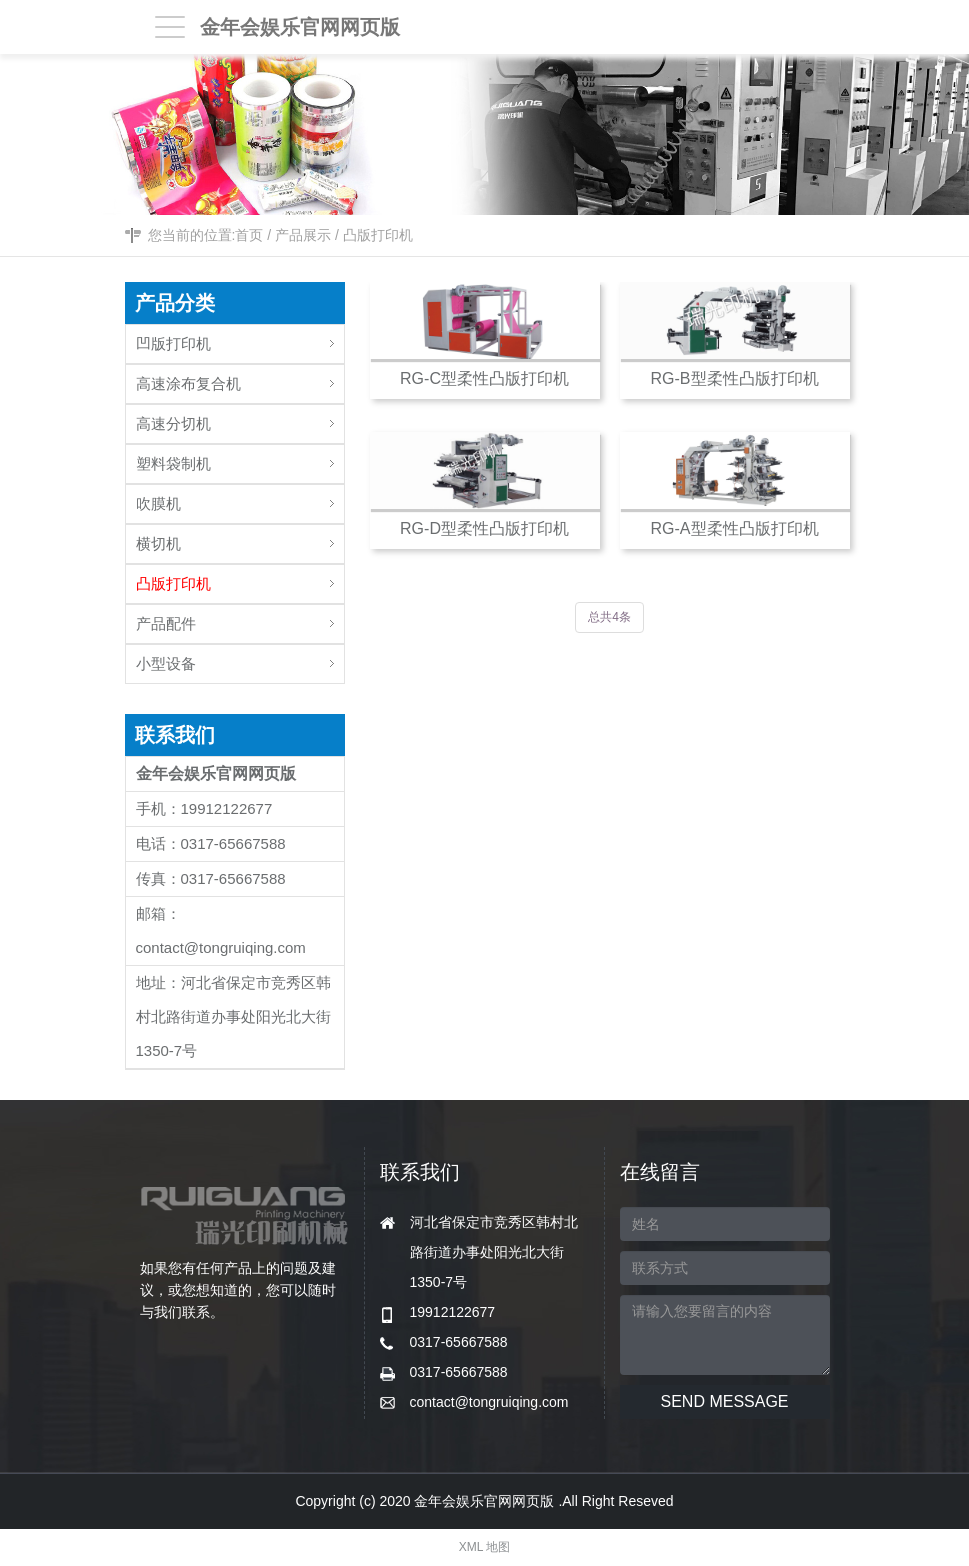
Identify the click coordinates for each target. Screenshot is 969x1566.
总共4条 (609, 617)
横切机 (240, 538)
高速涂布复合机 (240, 378)
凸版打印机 (378, 235)
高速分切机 (240, 418)
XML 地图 (485, 1547)
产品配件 (240, 618)
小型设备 (240, 658)
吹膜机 (240, 498)
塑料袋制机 (240, 458)
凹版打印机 (240, 338)
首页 (249, 235)
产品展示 (303, 235)
